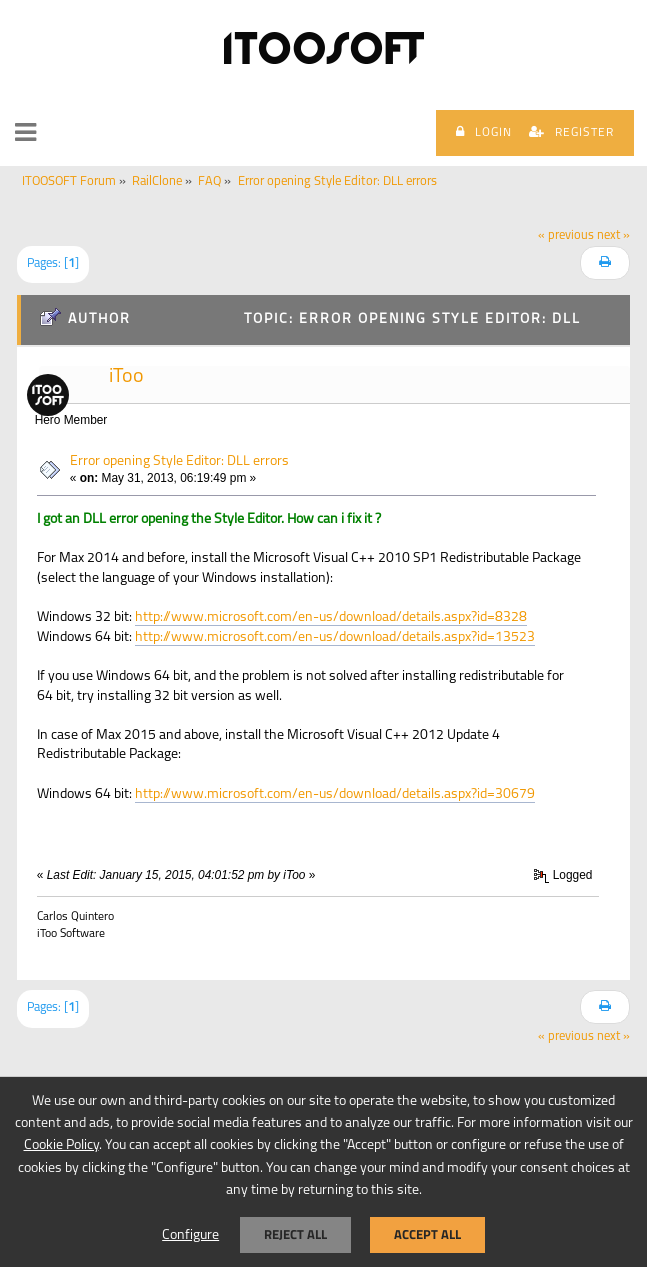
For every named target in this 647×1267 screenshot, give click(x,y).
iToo (126, 377)
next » (613, 236)
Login (484, 132)
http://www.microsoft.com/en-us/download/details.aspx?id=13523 (335, 637)
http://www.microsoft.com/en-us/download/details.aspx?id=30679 (335, 794)
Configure (190, 1235)
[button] (25, 133)
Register (571, 132)
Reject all (295, 1234)
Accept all (427, 1234)
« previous (566, 236)
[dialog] (323, 1171)
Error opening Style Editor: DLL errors (179, 461)
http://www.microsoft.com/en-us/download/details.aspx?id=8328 (331, 617)
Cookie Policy (61, 1145)
